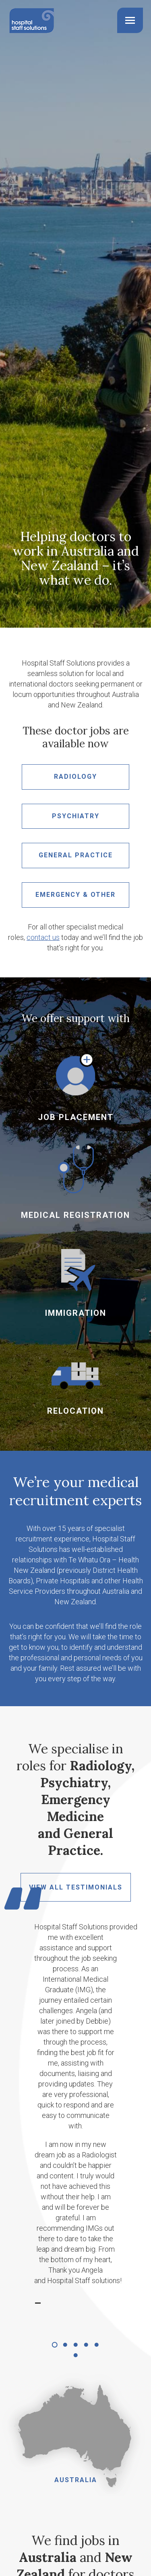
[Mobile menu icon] (130, 20)
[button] (55, 2345)
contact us (43, 937)
